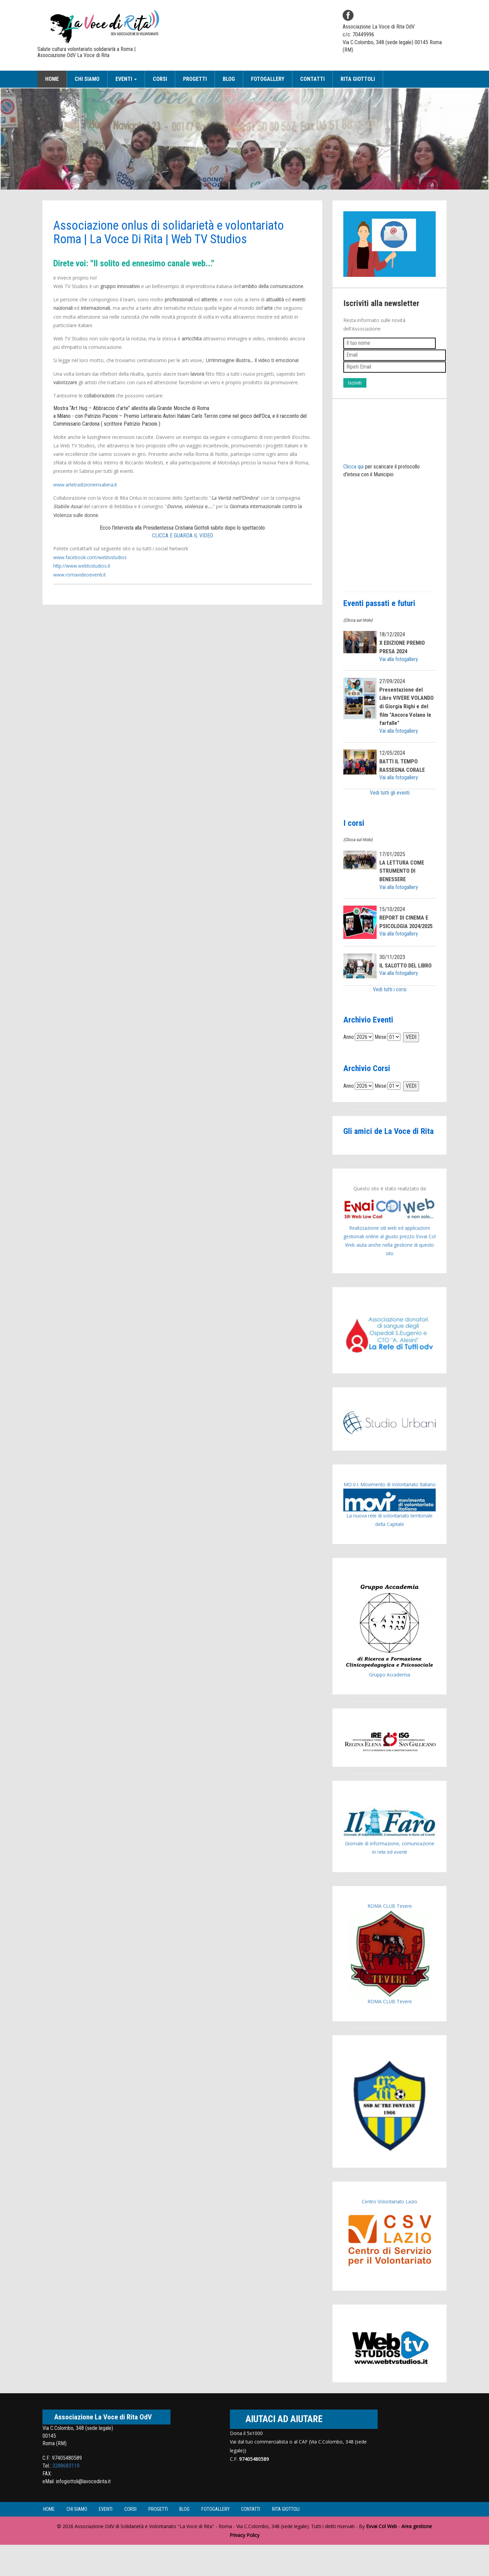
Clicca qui (353, 466)
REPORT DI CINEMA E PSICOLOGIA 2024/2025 (405, 934)
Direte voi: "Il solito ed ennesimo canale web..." (140, 263)
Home (52, 79)
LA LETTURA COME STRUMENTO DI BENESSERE (403, 879)
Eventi (118, 2541)
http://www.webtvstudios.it (82, 565)
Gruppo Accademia (389, 1661)
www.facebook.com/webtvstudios (90, 557)
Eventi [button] (126, 79)
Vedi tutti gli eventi (390, 801)
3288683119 (65, 2497)
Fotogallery (267, 79)
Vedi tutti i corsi (389, 1012)
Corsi (160, 79)
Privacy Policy (244, 2566)
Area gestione (416, 2558)
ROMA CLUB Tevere (389, 1937)
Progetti (195, 79)
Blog (229, 79)
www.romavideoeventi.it (79, 574)
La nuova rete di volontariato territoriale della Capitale (389, 1539)
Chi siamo (87, 79)
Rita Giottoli (358, 79)
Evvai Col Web (381, 2558)
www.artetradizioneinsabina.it (85, 484)
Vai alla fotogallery (398, 659)
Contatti (312, 79)
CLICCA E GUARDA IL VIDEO (182, 535)
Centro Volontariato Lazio (389, 2232)
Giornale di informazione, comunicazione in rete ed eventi (389, 1861)
